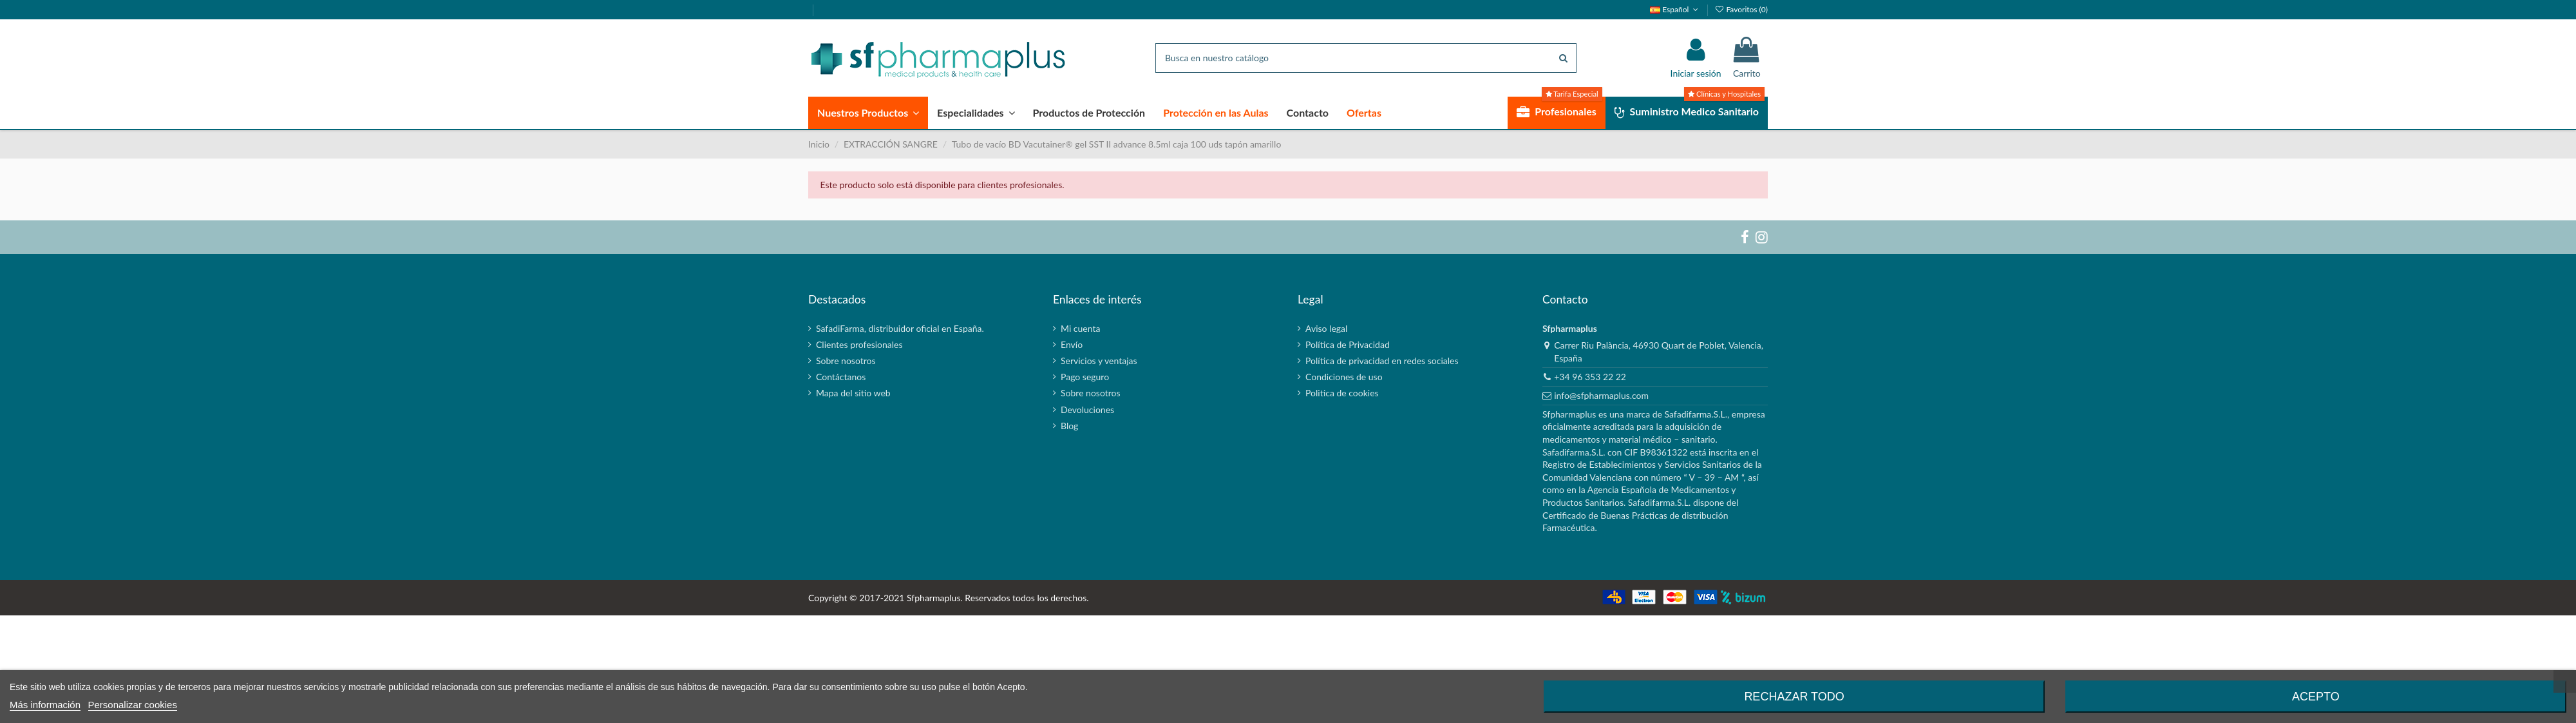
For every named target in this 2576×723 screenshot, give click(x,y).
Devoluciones (1087, 409)
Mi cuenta (1080, 328)
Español (1675, 9)
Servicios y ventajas (1099, 360)
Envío (1072, 344)
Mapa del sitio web (853, 392)
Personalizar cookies (132, 704)
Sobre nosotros (846, 360)
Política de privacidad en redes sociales (1382, 360)
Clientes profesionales (859, 344)
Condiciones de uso (1344, 376)
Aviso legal (1326, 328)
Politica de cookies (1342, 392)
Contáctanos (841, 376)
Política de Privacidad (1347, 344)
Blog (1069, 425)
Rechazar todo (1794, 696)
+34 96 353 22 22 (1590, 376)
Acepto (2316, 696)
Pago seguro (1085, 376)
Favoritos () (1741, 9)
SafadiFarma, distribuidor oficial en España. (900, 328)
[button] (868, 113)
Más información (45, 704)
